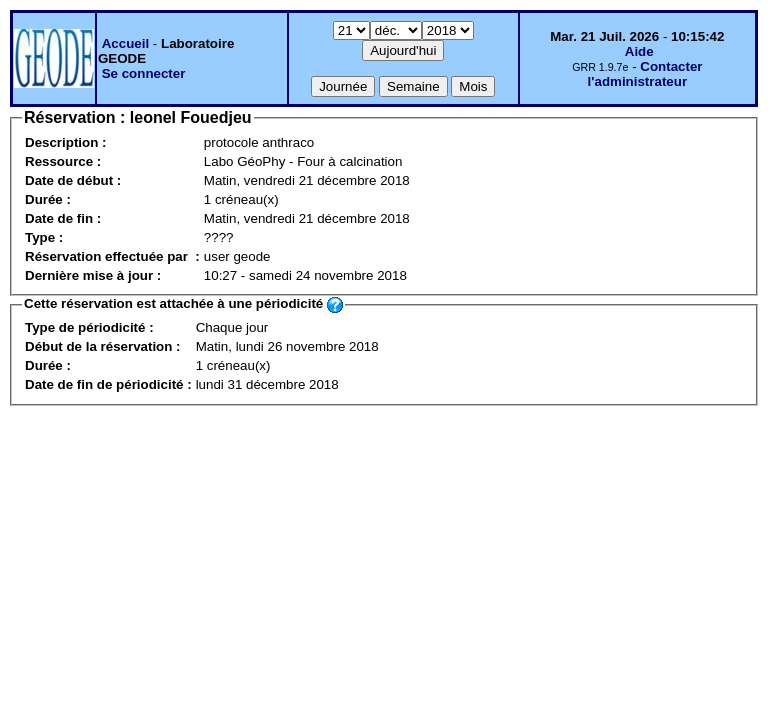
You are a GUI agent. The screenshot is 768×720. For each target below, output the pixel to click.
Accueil (125, 43)
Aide (639, 51)
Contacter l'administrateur (645, 74)
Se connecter (144, 73)
